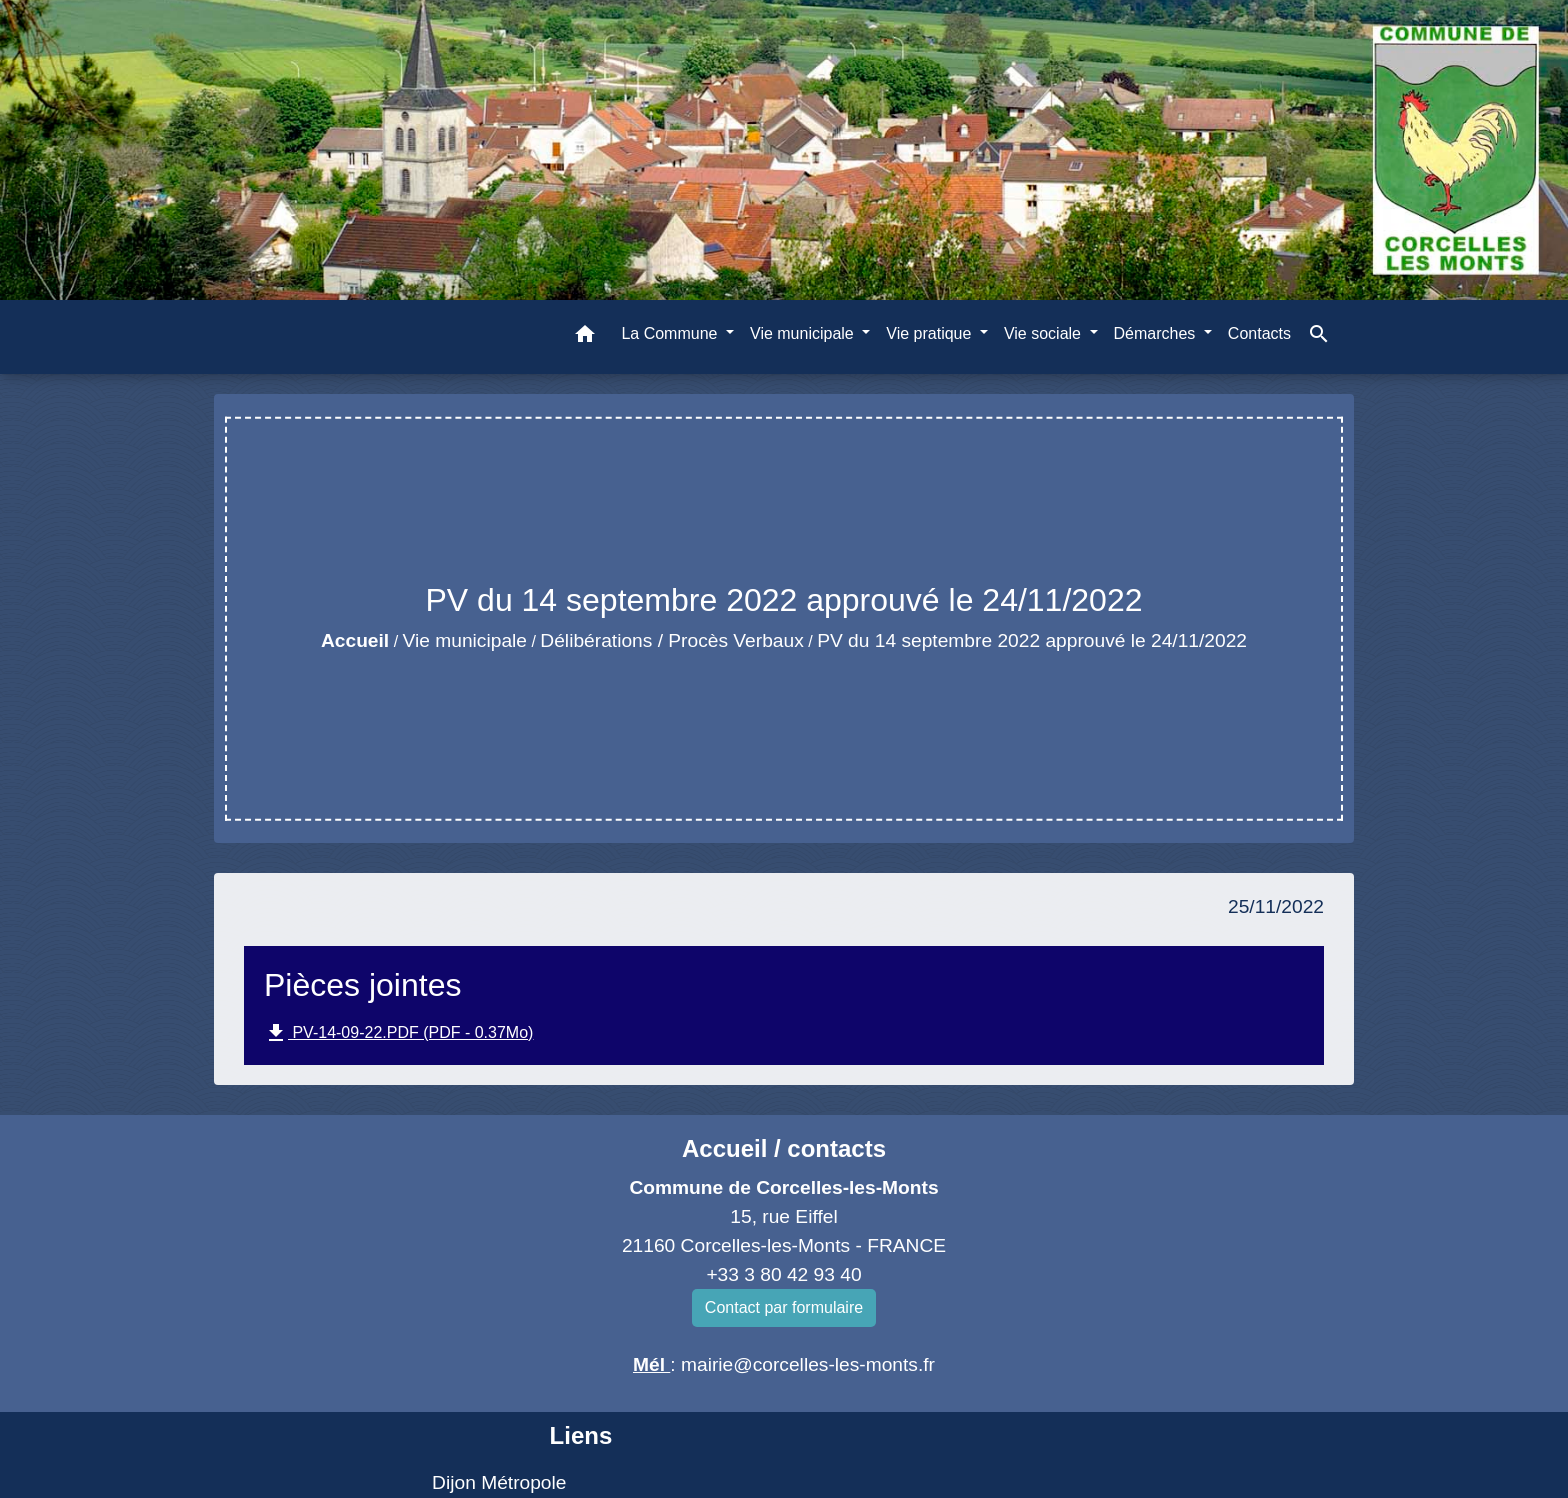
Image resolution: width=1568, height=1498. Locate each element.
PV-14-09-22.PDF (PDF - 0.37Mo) (398, 1033)
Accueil (355, 640)
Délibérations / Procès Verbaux (671, 640)
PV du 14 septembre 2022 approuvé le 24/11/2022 (1032, 640)
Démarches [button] (1157, 333)
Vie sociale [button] (1045, 333)
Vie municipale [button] (804, 333)
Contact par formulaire (784, 1307)
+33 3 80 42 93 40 (783, 1274)
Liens (581, 1435)
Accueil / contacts (784, 1148)
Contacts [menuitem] (1259, 333)
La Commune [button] (671, 333)
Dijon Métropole (499, 1482)
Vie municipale (465, 640)
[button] (585, 337)
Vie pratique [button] (931, 333)
